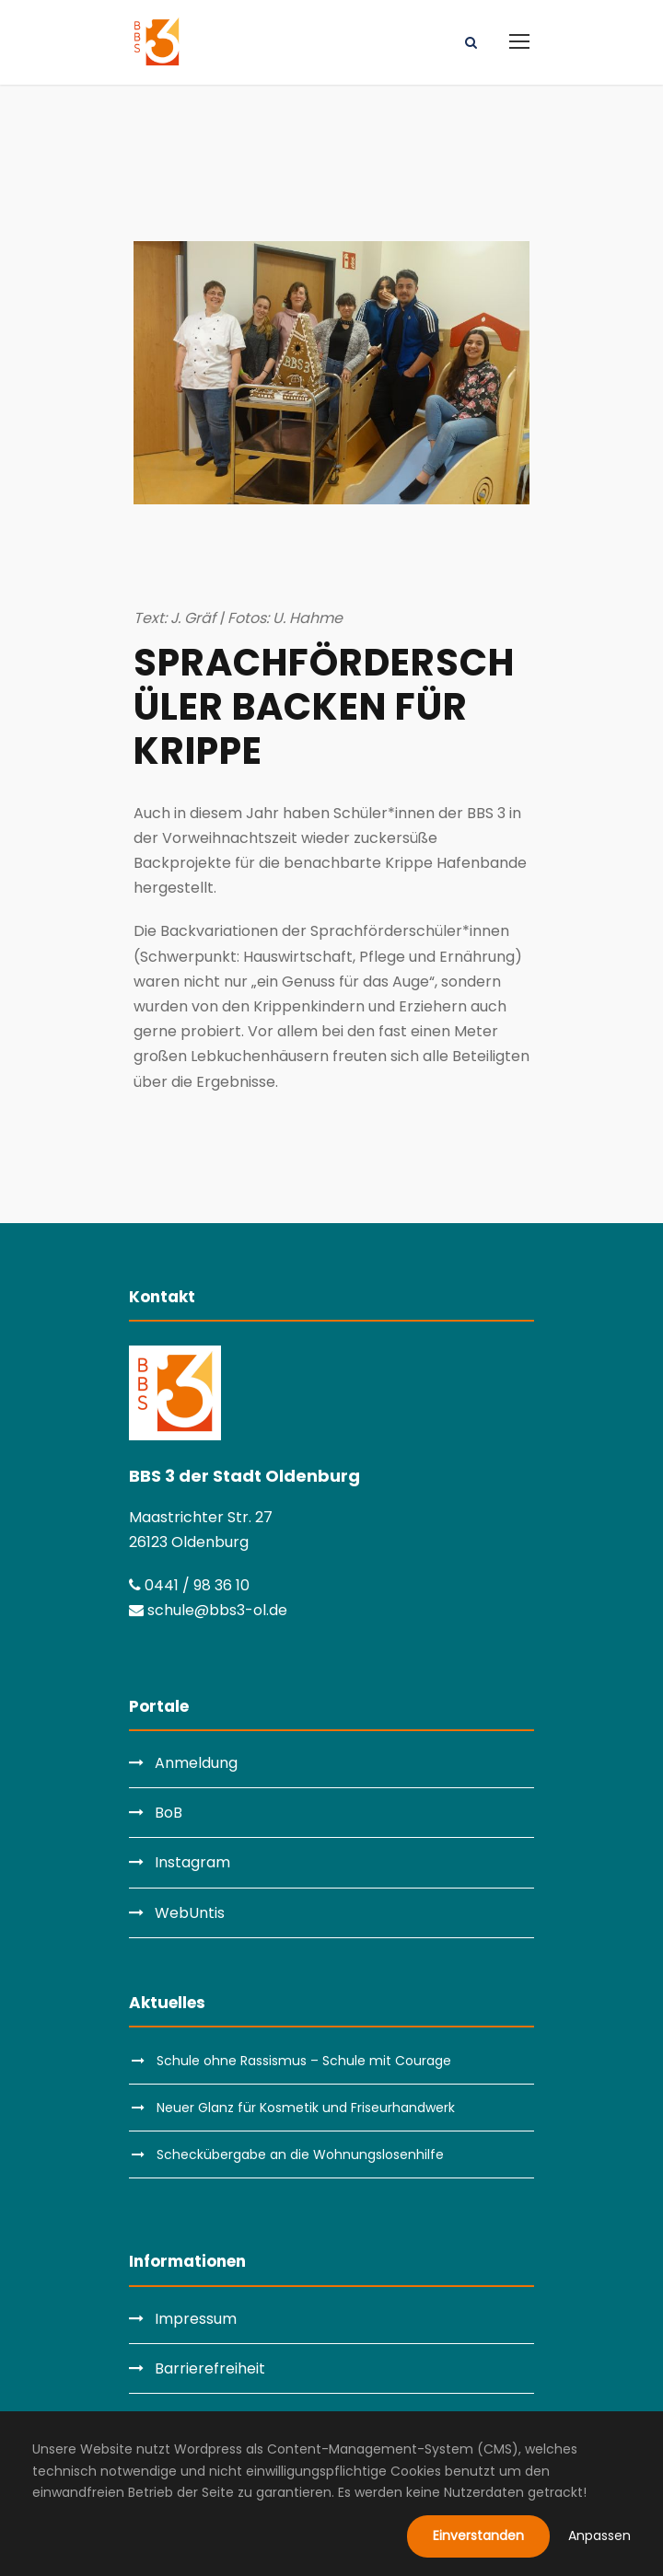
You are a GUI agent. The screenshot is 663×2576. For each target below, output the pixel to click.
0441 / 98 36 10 (189, 1585)
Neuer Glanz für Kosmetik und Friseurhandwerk (306, 2107)
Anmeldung (196, 1762)
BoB (168, 1812)
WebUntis (190, 1912)
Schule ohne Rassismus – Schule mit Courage (304, 2060)
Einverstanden (478, 2535)
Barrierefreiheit (210, 2368)
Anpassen (599, 2535)
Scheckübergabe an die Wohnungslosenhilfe (300, 2154)
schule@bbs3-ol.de (208, 1610)
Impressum (196, 2318)
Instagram (192, 1862)
